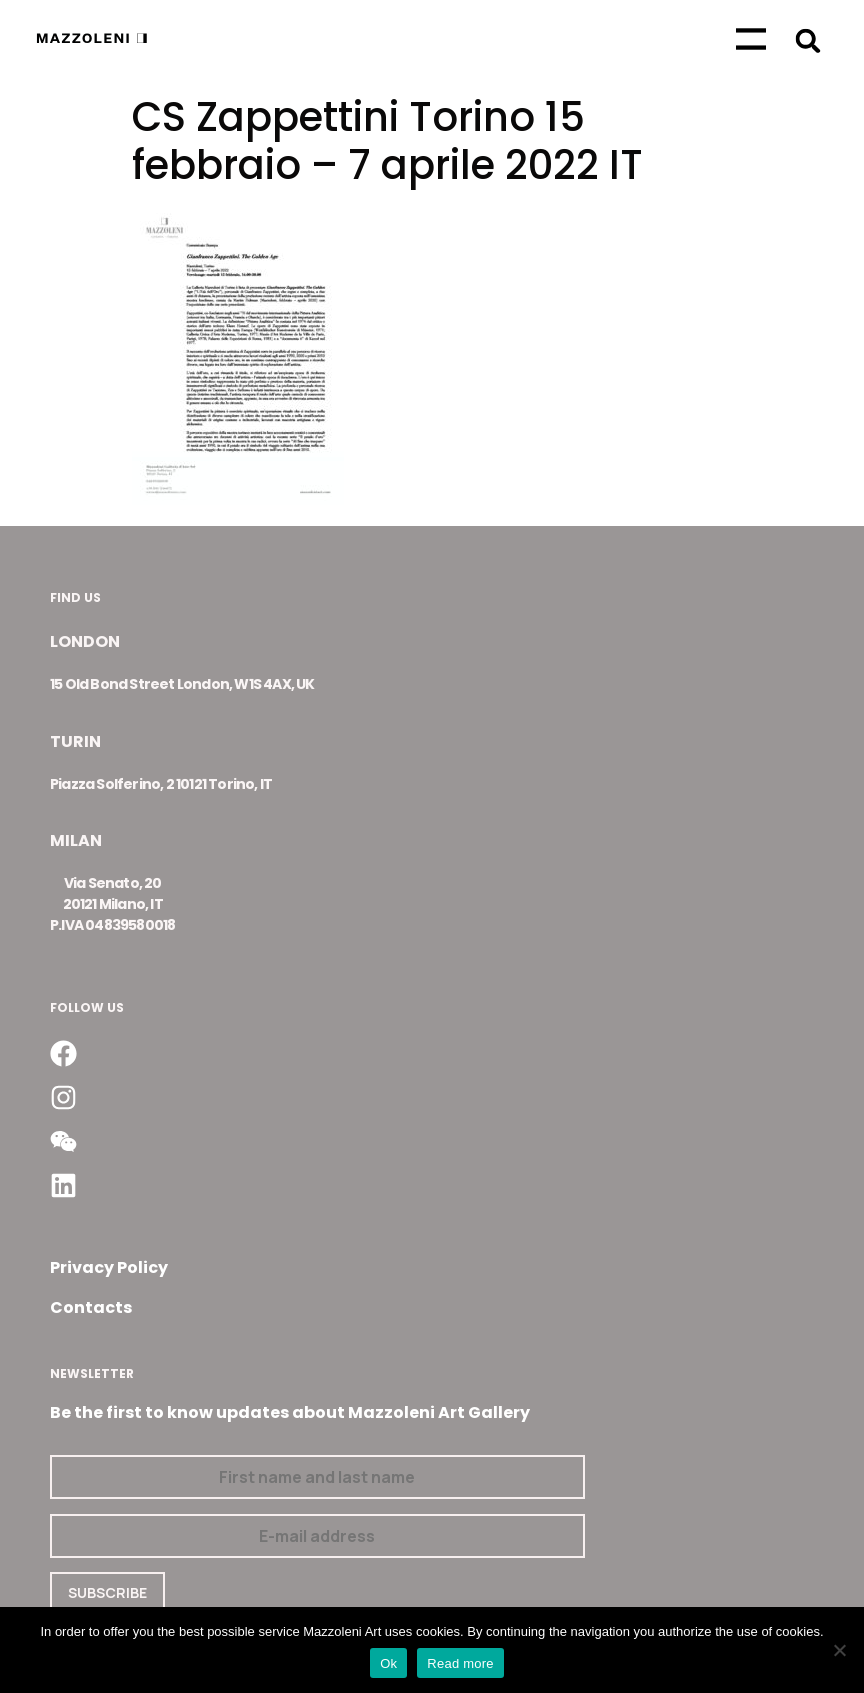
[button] (808, 40)
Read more (460, 1663)
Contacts (91, 1307)
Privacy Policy (109, 1267)
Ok (388, 1663)
